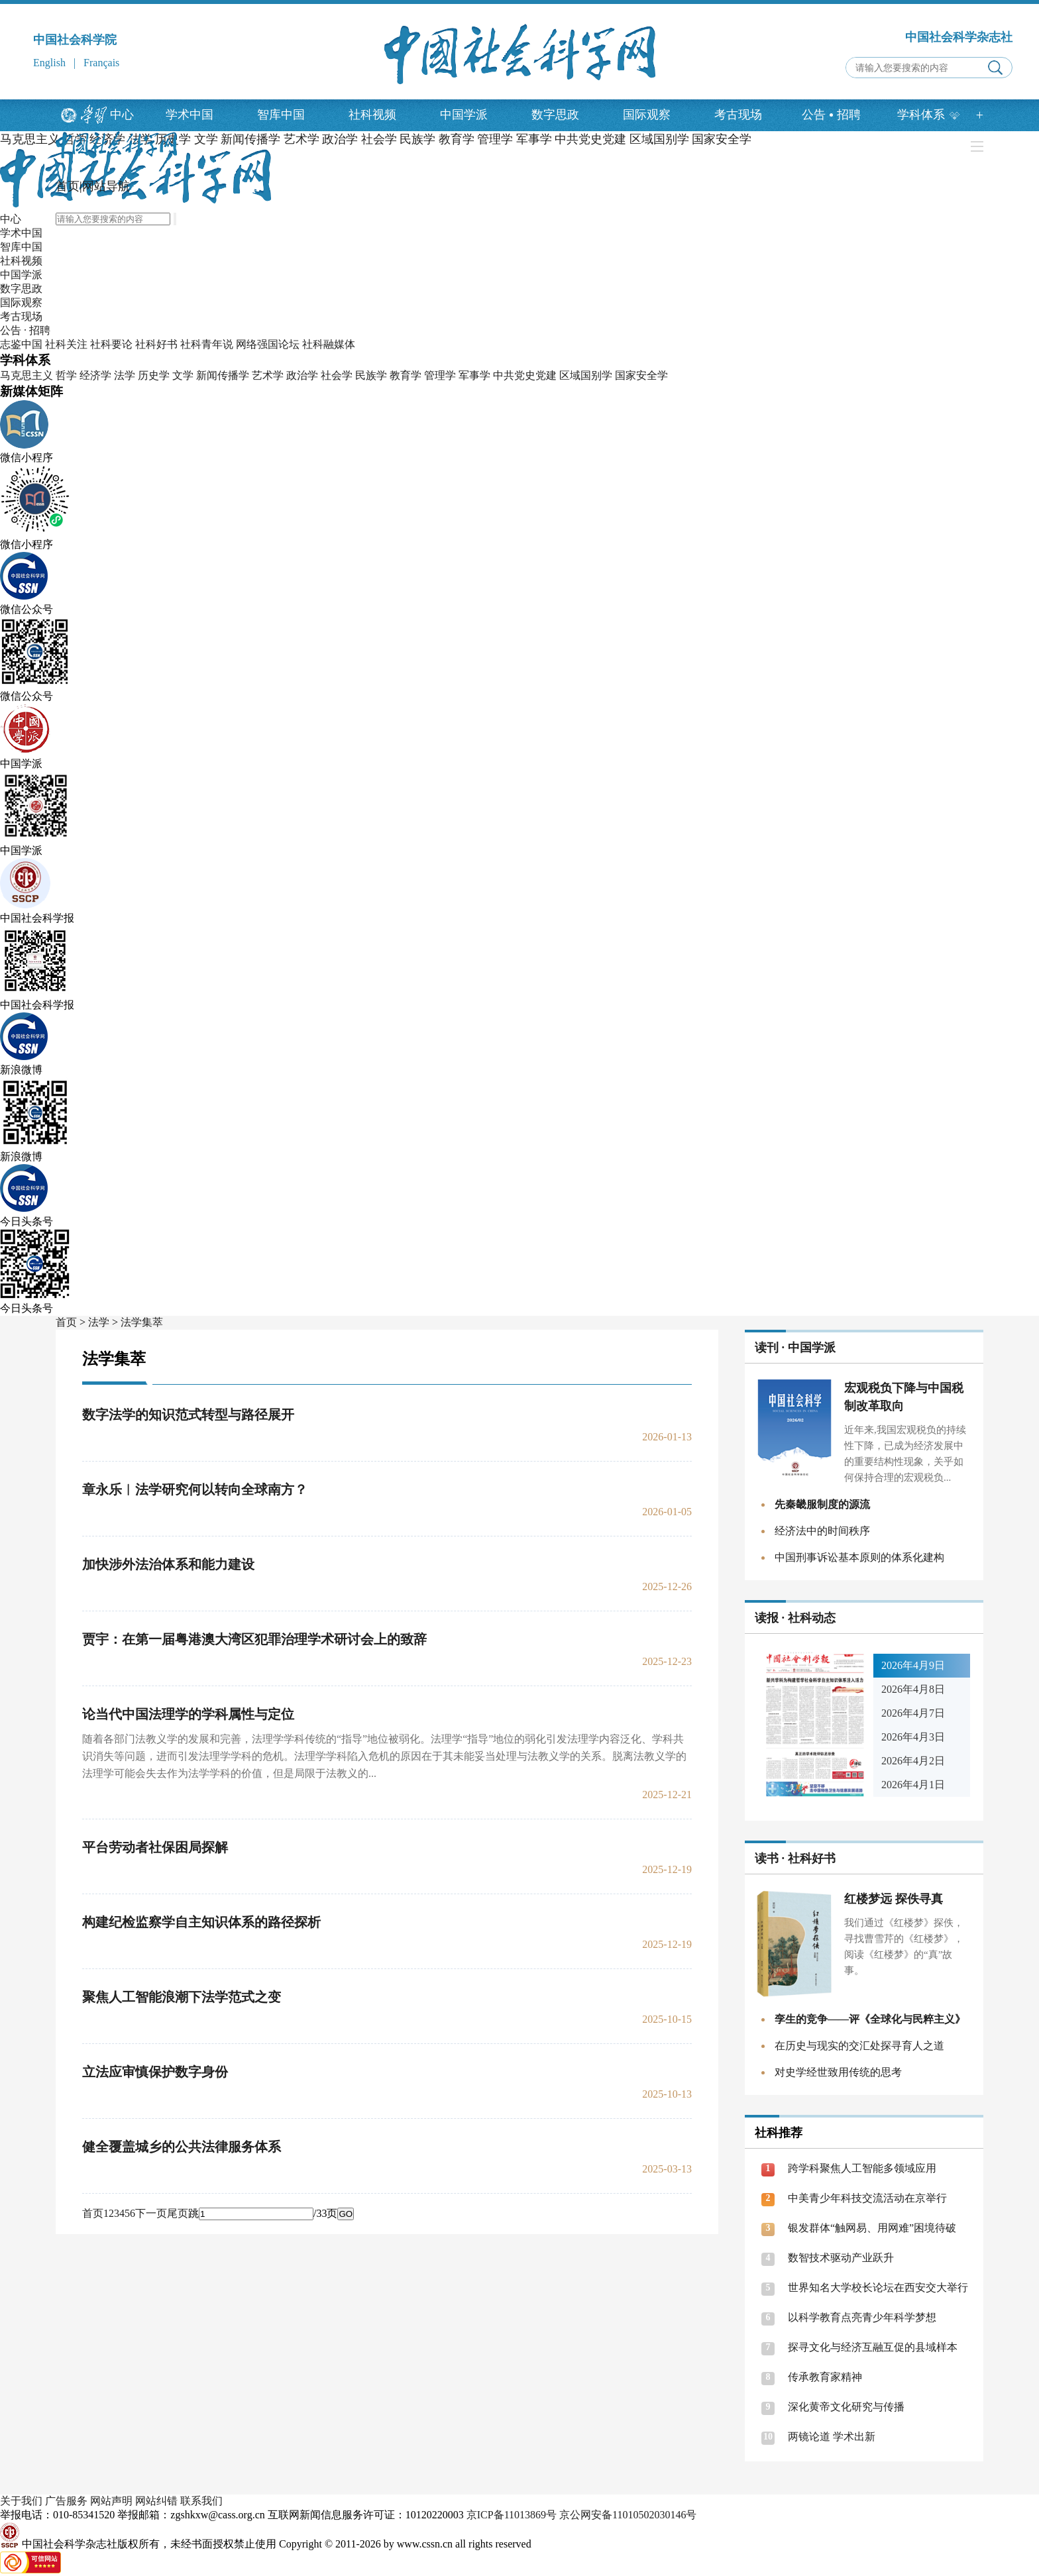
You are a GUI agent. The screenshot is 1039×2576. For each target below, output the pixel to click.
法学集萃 (142, 1322)
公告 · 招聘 (25, 330)
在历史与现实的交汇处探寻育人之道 (859, 2045)
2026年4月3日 (913, 1737)
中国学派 (464, 114)
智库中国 (281, 114)
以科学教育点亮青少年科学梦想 (862, 2317)
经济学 (95, 375)
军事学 (474, 375)
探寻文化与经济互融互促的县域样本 (872, 2347)
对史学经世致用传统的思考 (838, 2072)
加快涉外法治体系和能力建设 (168, 1564)
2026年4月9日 (913, 1665)
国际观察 (647, 114)
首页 (68, 186)
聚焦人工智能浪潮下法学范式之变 (181, 1997)
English (49, 62)
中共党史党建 (525, 375)
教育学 (405, 375)
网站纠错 (156, 2500)
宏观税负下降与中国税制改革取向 (903, 1397)
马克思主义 (30, 139)
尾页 (177, 2213)
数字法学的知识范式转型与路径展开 (188, 1414)
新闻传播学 (222, 375)
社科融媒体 (328, 344)
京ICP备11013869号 (511, 2514)
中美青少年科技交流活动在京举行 (867, 2198)
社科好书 (156, 344)
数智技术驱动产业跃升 (841, 2257)
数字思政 (555, 114)
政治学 (302, 375)
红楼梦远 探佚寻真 (893, 1898)
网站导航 (106, 186)
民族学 (371, 375)
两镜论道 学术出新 (831, 2436)
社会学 (337, 375)
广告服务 (66, 2500)
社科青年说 (206, 344)
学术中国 (189, 114)
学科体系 (928, 114)
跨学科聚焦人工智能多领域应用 (862, 2168)
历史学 (154, 375)
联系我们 (201, 2500)
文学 (182, 375)
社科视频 (372, 114)
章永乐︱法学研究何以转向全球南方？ (194, 1489)
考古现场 (738, 114)
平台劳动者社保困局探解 (155, 1847)
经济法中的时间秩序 (822, 1530)
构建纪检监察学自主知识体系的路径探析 (201, 1922)
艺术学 (268, 375)
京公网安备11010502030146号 (627, 2514)
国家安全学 (641, 375)
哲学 (66, 375)
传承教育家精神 (825, 2377)
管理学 (440, 375)
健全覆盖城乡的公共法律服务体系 (181, 2146)
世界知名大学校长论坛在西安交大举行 (878, 2287)
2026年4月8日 (913, 1689)
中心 (122, 114)
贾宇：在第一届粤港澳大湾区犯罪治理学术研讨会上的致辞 (254, 1639)
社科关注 (66, 344)
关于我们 (21, 2500)
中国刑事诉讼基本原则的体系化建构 (859, 1557)
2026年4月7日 (913, 1713)
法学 (124, 375)
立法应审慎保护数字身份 (155, 2072)
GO (346, 2214)
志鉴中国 (21, 344)
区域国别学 (585, 375)
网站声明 (111, 2500)
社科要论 (111, 344)
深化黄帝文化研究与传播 (846, 2406)
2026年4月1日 (913, 1784)
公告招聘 (831, 114)
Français (101, 62)
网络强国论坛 (268, 344)
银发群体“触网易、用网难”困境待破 (872, 2227)
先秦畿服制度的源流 (822, 1504)
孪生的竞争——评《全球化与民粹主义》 (870, 2019)
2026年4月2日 (913, 1760)
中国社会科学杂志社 (958, 37)
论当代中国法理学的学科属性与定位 (188, 1714)
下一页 (151, 2213)
